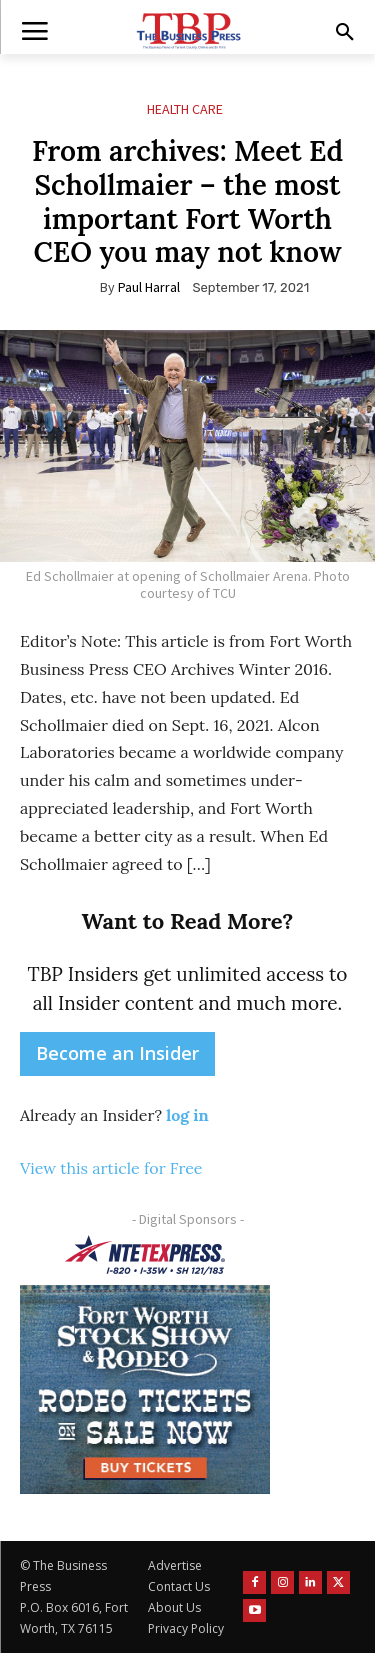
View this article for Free (111, 1168)
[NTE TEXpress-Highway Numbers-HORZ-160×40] (145, 1255)
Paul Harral (149, 287)
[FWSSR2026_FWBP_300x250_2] (145, 1389)
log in (187, 1115)
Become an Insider (117, 1053)
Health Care (185, 109)
